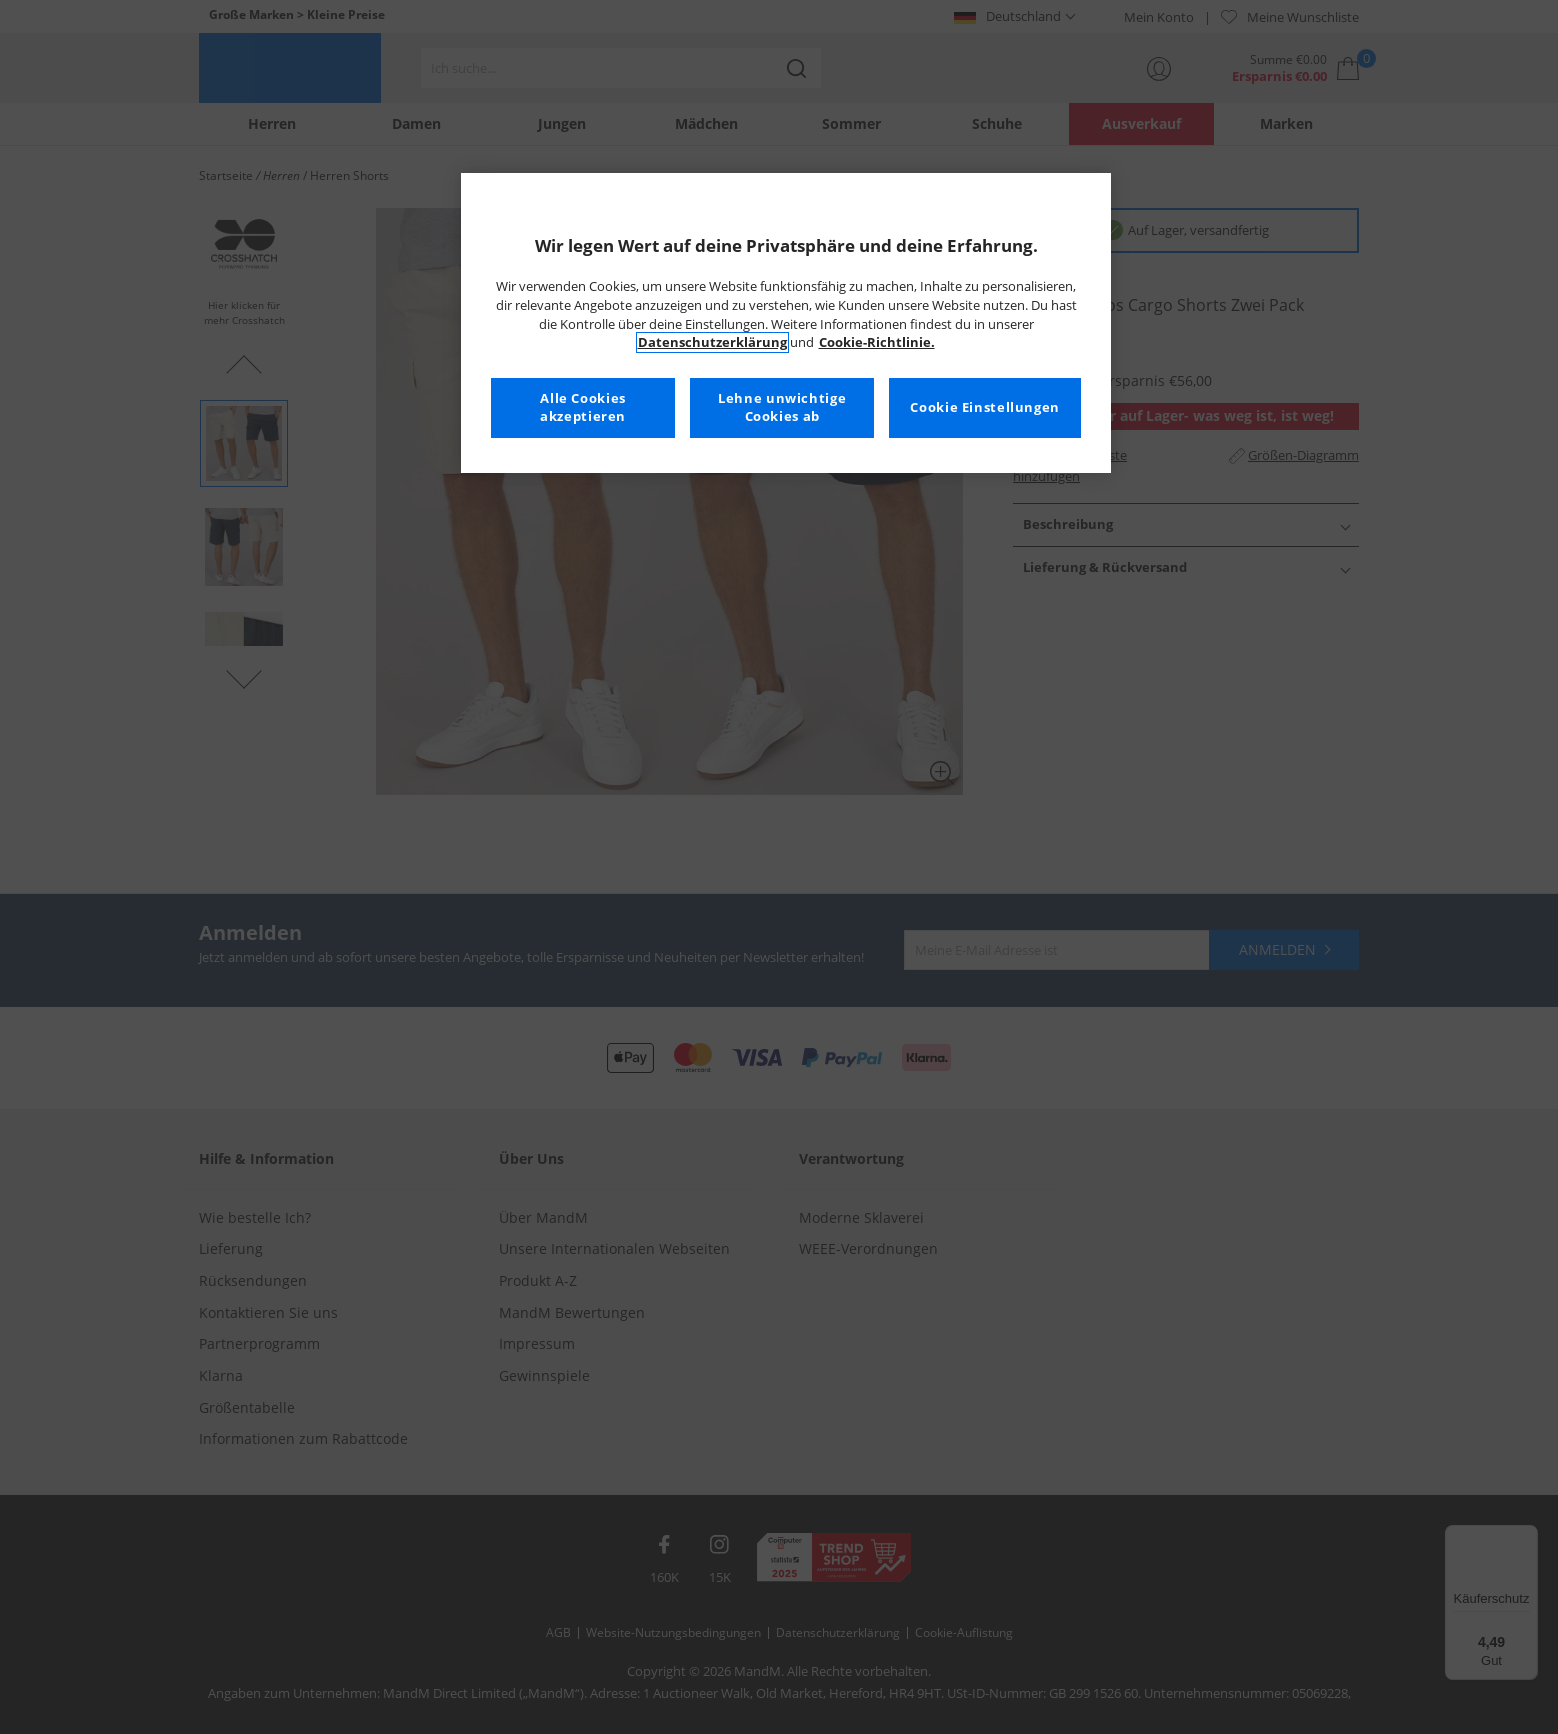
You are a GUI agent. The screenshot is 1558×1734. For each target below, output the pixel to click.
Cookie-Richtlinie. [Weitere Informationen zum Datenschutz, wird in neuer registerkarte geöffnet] (877, 342)
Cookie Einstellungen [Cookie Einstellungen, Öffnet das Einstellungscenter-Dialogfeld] (985, 407)
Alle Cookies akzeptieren (583, 407)
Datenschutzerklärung (712, 342)
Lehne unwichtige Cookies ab (782, 407)
